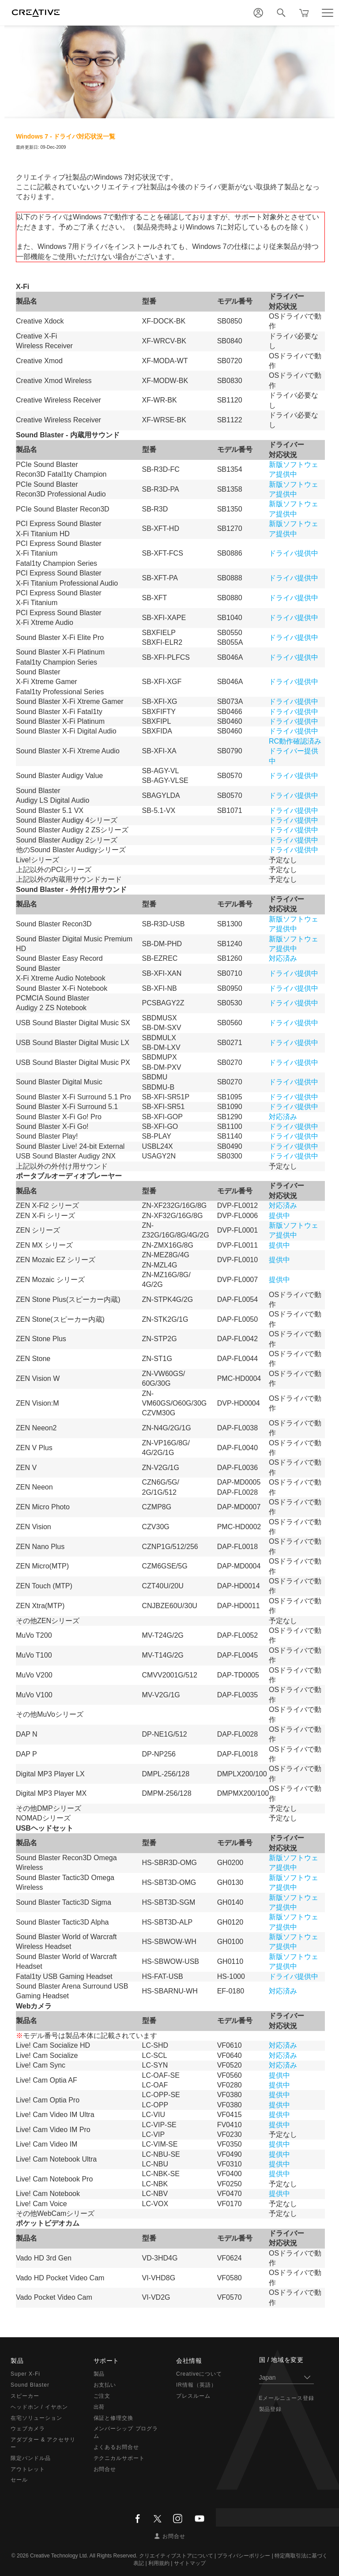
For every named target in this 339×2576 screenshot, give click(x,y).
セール (19, 2480)
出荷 (99, 2407)
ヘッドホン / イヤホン (39, 2407)
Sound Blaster (30, 2385)
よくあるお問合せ (116, 2447)
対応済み (283, 958)
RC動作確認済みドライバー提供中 (295, 751)
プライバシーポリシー (243, 2556)
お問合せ (105, 2469)
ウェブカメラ (28, 2429)
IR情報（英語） (196, 2385)
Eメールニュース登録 (287, 2398)
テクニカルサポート (119, 2458)
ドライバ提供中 (293, 553)
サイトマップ (190, 2563)
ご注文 (102, 2396)
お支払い (105, 2385)
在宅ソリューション (36, 2418)
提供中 (279, 1215)
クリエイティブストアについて (176, 2556)
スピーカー (25, 2396)
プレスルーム (193, 2396)
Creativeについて (199, 2374)
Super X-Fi (25, 2374)
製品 (99, 2374)
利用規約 (159, 2563)
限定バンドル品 (31, 2458)
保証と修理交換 (114, 2418)
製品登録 (270, 2409)
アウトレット (28, 2469)
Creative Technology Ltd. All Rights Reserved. (83, 2556)
